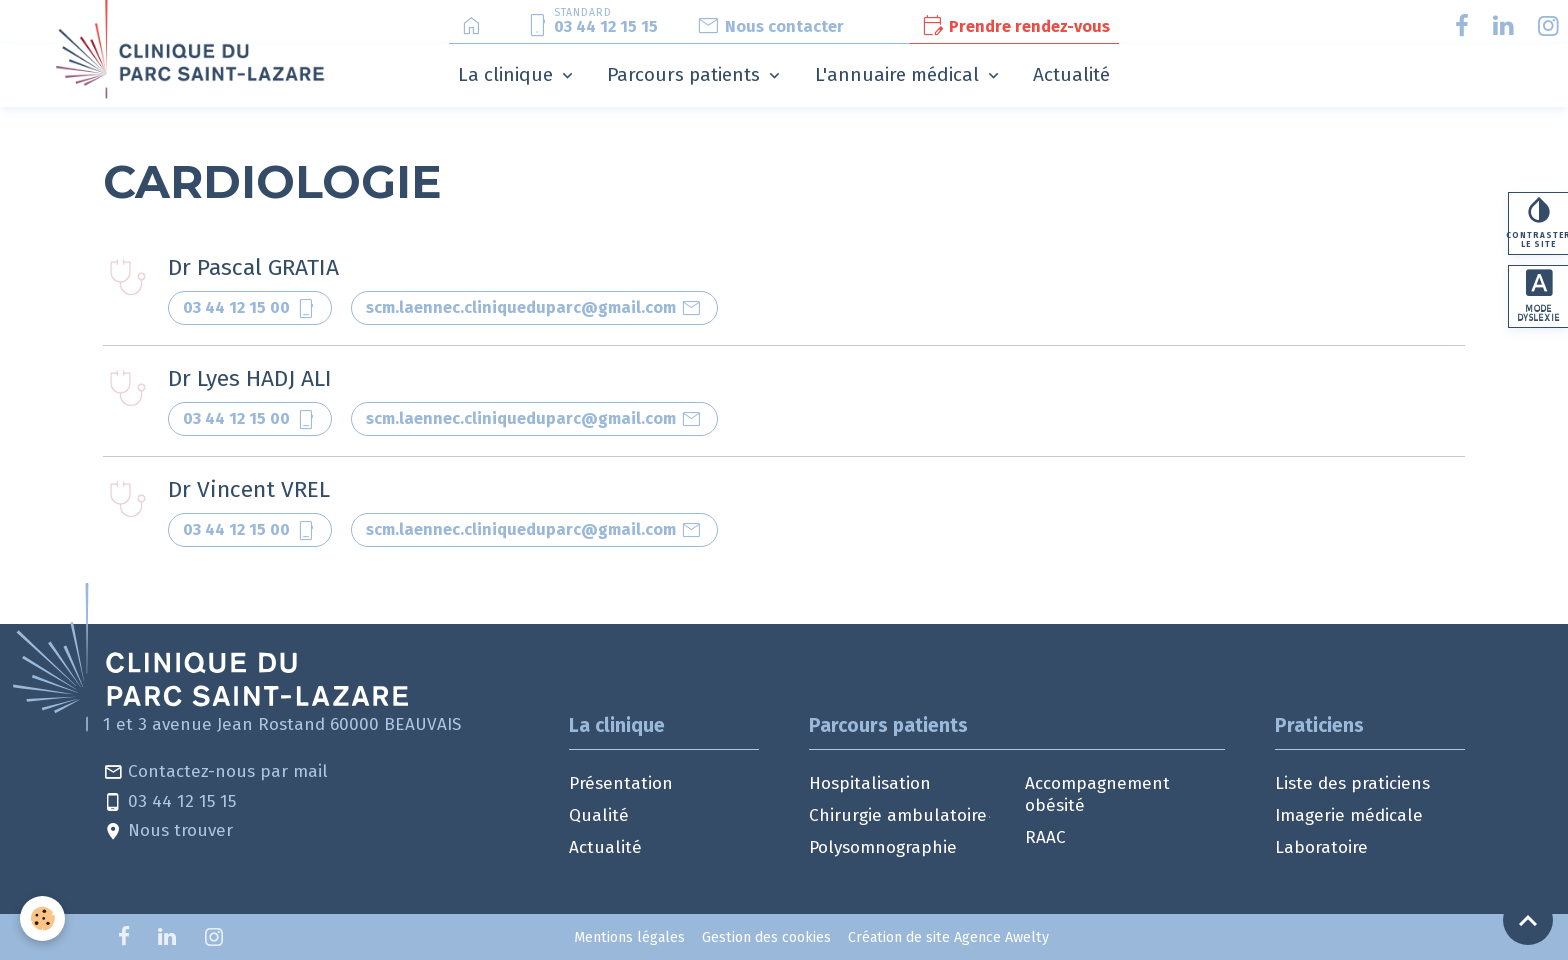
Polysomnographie (883, 847)
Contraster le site (1538, 223)
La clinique (508, 74)
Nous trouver (168, 831)
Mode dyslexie (1539, 298)
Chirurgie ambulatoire (898, 815)
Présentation (621, 783)
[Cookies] (42, 918)
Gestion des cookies (766, 937)
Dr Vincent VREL (249, 489)
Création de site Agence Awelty (948, 937)
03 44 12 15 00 (250, 308)
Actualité (1071, 74)
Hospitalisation (870, 783)
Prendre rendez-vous (1015, 26)
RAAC (1045, 837)
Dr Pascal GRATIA (253, 267)
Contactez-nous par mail (215, 772)
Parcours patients (686, 74)
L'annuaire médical (899, 74)
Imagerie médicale (1349, 815)
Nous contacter (770, 26)
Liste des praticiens (1352, 783)
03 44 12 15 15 (169, 802)
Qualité (599, 815)
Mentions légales (629, 937)
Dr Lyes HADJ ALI (250, 378)
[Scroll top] (1528, 920)
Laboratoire (1321, 847)
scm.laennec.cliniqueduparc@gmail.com (534, 308)
